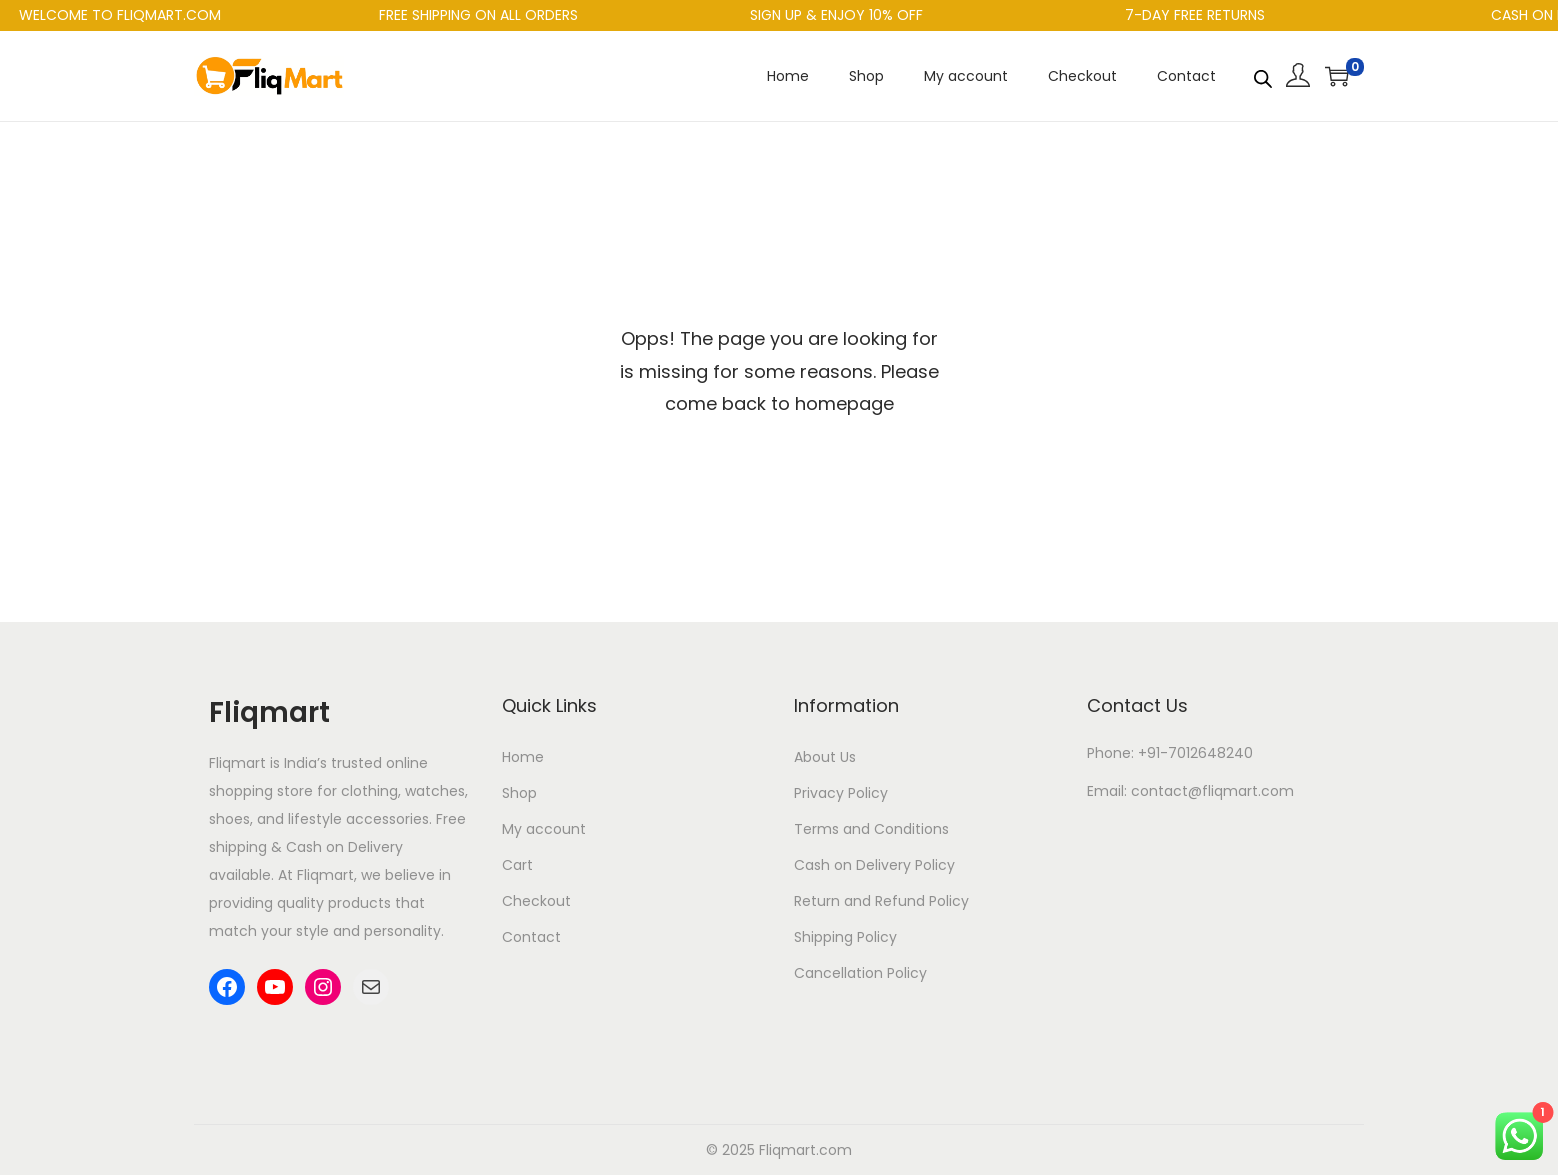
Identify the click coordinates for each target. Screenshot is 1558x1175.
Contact (531, 937)
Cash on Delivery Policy (874, 865)
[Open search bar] (1263, 75)
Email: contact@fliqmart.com (1190, 791)
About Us (825, 757)
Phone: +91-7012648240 (1170, 753)
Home (523, 757)
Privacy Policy (841, 793)
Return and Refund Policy (881, 901)
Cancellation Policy (860, 973)
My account (544, 829)
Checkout (536, 901)
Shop (519, 793)
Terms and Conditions (871, 829)
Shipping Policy (845, 937)
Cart (517, 865)
